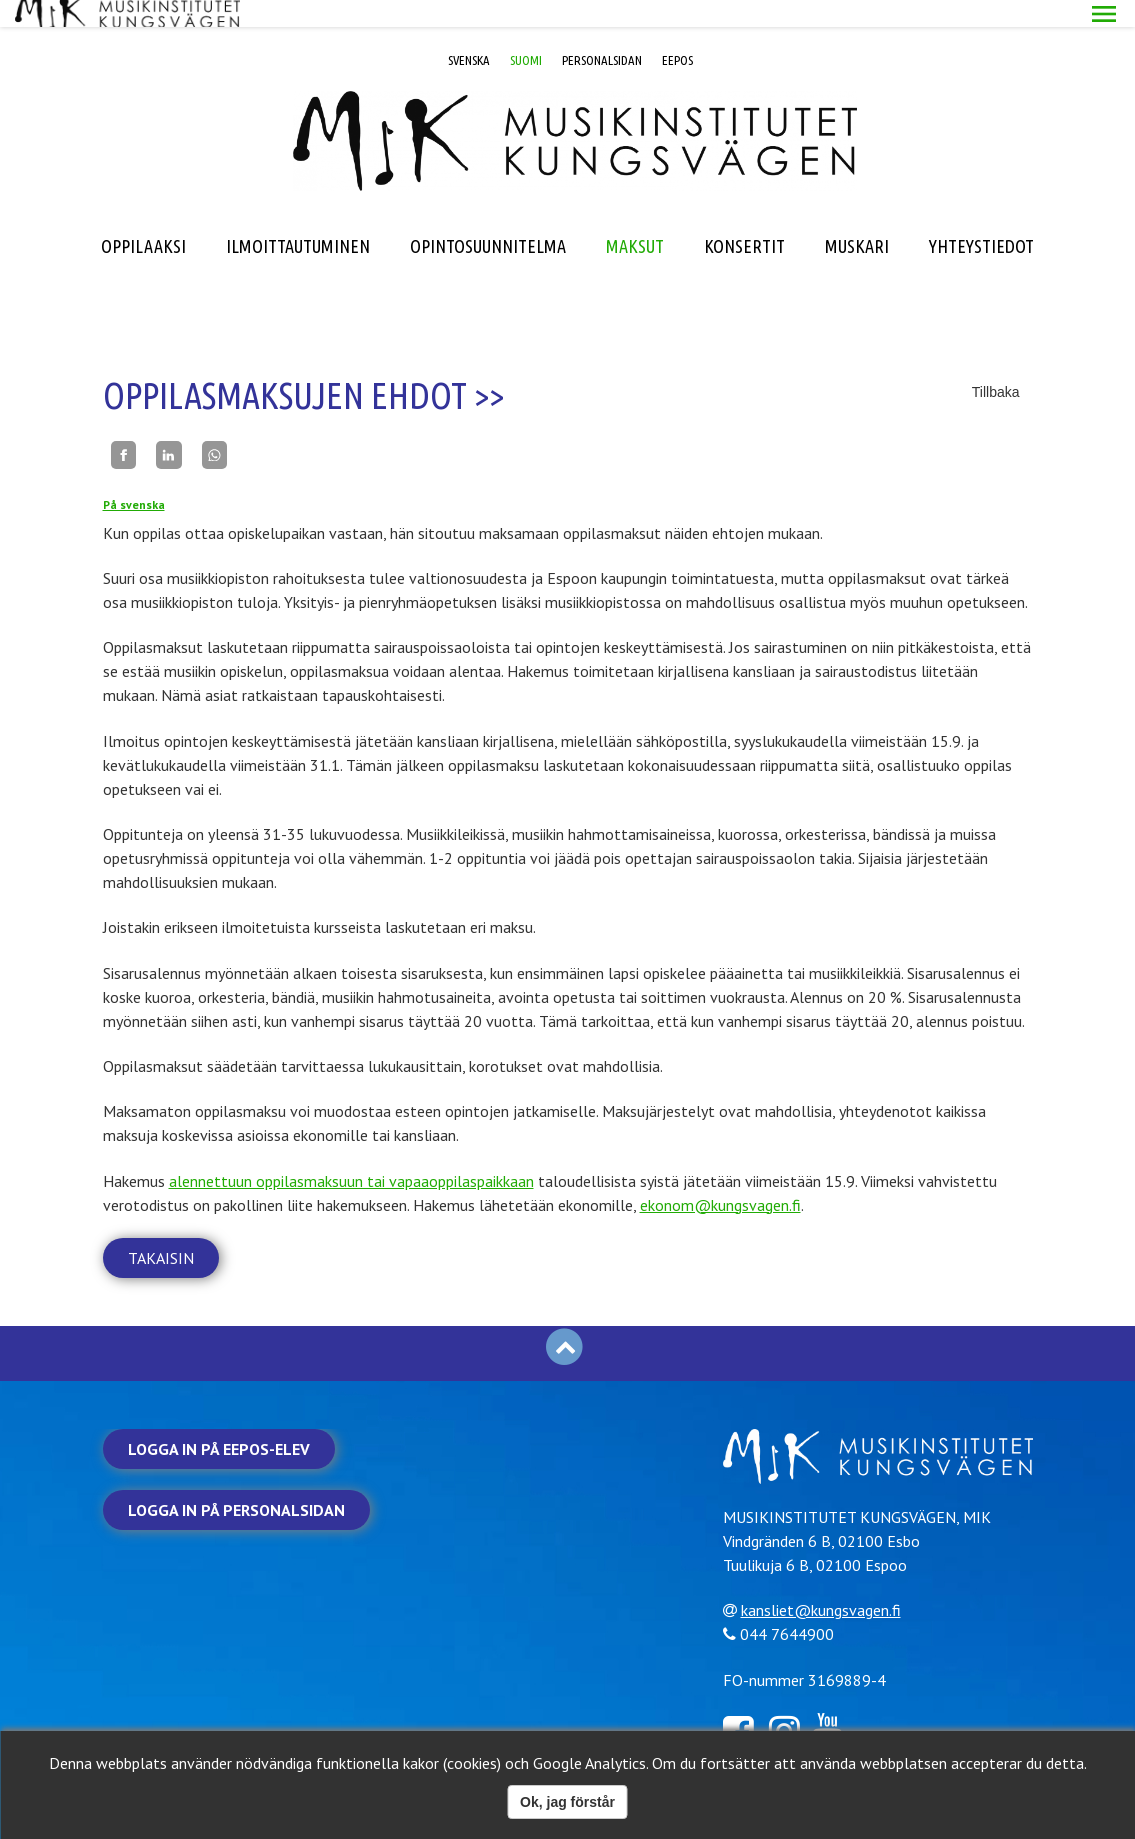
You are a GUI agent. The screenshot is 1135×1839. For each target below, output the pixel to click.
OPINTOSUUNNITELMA (488, 219)
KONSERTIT (744, 219)
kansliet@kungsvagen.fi (828, 1582)
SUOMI (526, 33)
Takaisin (161, 1231)
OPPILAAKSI (143, 219)
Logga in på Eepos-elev (219, 1422)
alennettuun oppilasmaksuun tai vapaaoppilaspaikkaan (351, 1154)
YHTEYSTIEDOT (981, 219)
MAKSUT (635, 219)
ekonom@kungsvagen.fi (720, 1178)
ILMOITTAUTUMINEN (298, 219)
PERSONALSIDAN (602, 33)
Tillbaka (996, 365)
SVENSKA (469, 33)
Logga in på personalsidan (236, 1483)
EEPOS (677, 33)
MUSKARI (857, 219)
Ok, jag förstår (567, 1802)
